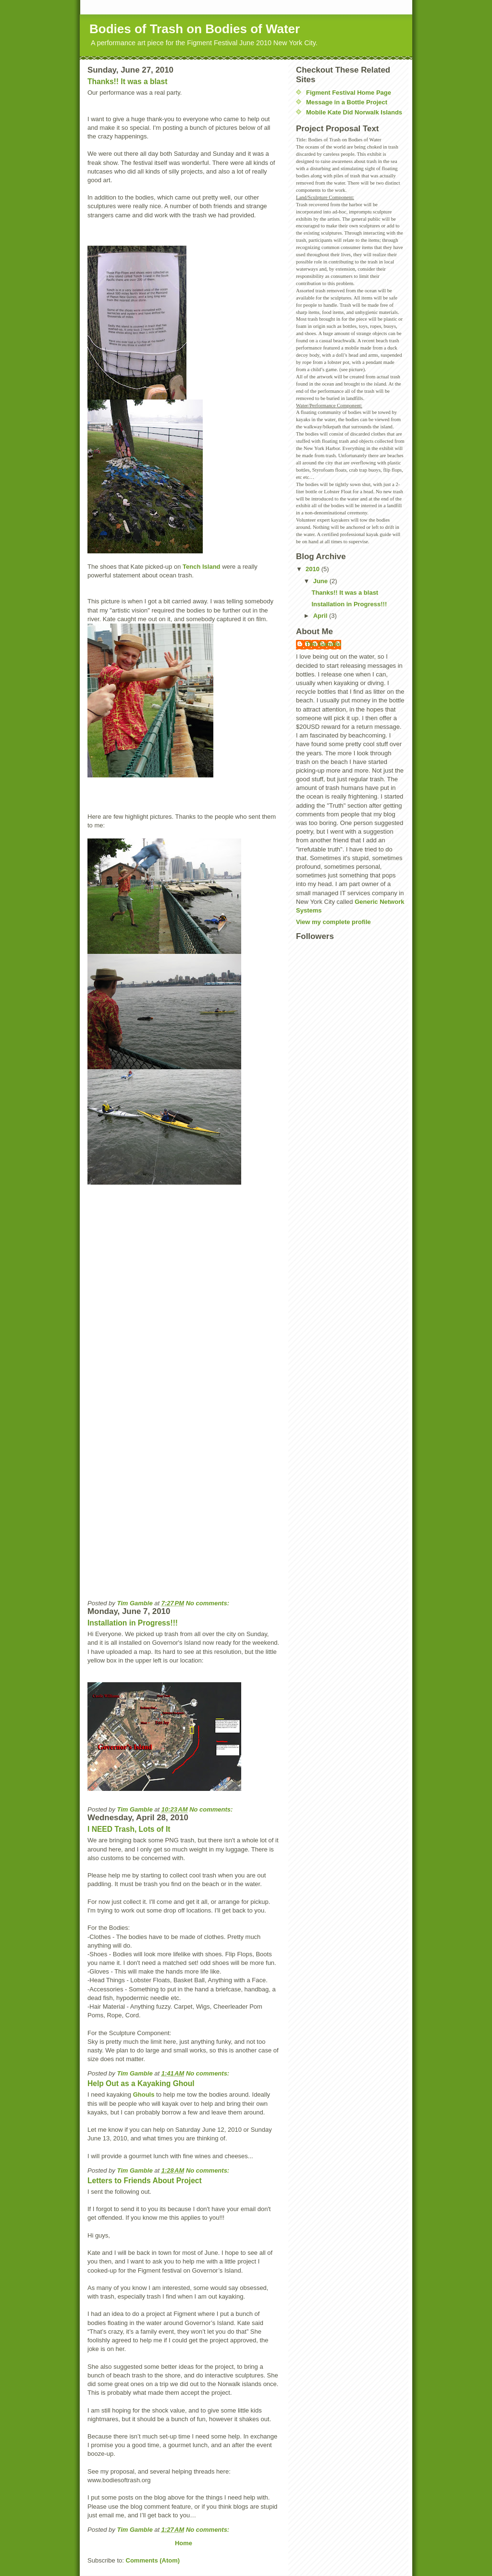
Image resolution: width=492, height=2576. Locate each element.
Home (183, 2543)
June (321, 581)
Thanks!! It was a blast (127, 81)
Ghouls (144, 2094)
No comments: (208, 1603)
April (321, 615)
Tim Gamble (323, 644)
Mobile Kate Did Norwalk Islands (354, 112)
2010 (313, 569)
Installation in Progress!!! (132, 1623)
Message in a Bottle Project (346, 102)
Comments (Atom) (153, 2560)
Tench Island (202, 566)
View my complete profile (333, 921)
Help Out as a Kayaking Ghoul (141, 2083)
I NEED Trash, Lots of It (128, 1829)
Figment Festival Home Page (348, 92)
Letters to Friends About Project (144, 2180)
